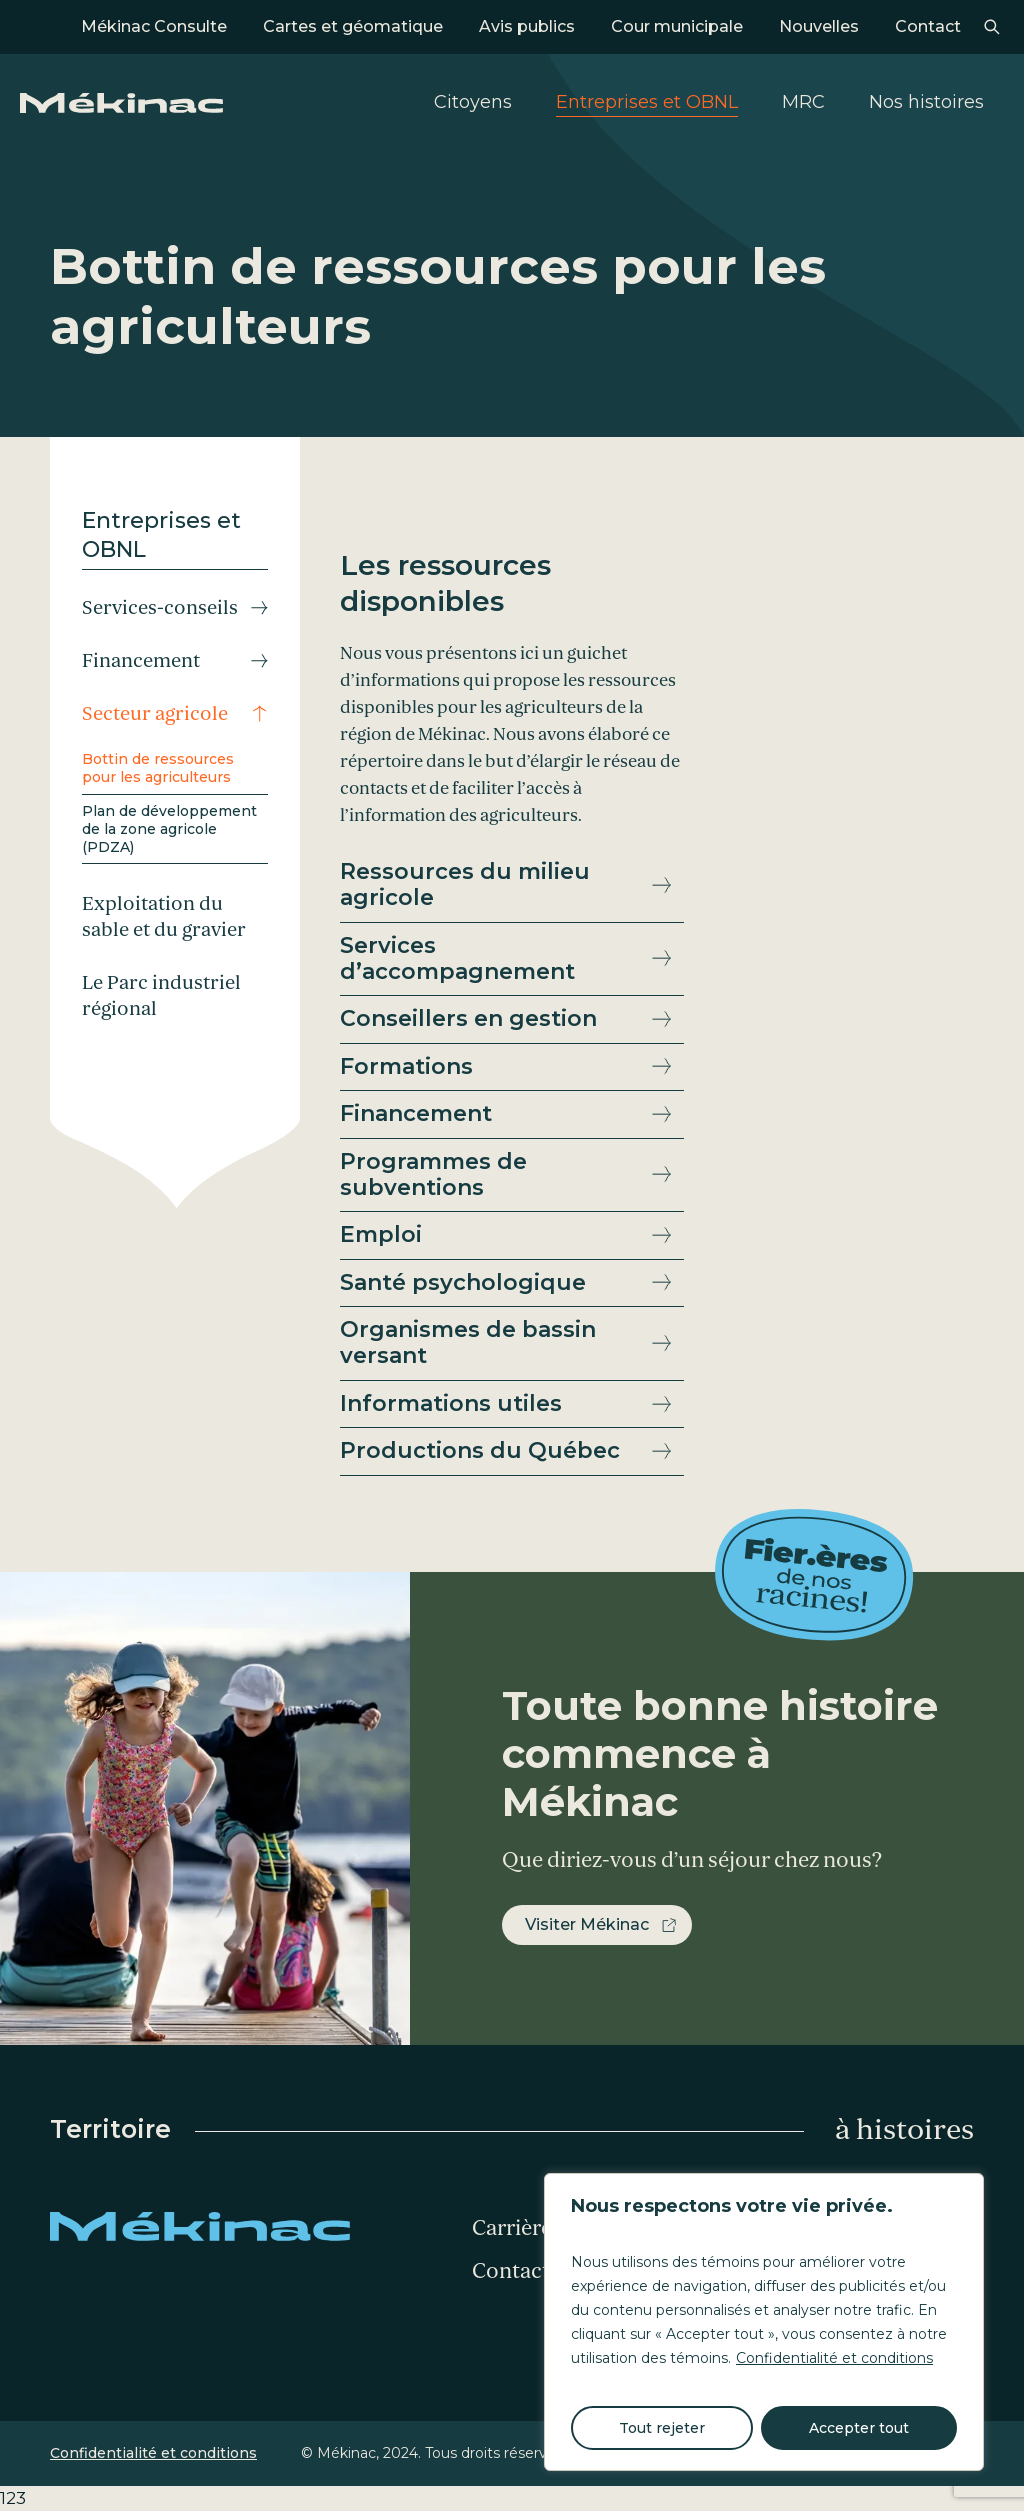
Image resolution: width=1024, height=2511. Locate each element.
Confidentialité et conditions (834, 2358)
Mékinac (121, 103)
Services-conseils (160, 608)
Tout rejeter (662, 2428)
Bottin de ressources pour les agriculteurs (158, 768)
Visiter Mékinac (587, 1924)
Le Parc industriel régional (161, 996)
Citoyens (473, 102)
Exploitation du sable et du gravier (164, 917)
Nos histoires (926, 102)
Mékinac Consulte (154, 26)
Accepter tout (859, 2428)
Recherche (991, 27)
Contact (928, 26)
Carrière (512, 2228)
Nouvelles (819, 26)
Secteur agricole (155, 714)
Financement (141, 661)
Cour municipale (677, 26)
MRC (803, 102)
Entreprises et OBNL (647, 102)
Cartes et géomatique (353, 26)
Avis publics (527, 26)
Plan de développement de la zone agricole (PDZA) (169, 829)
